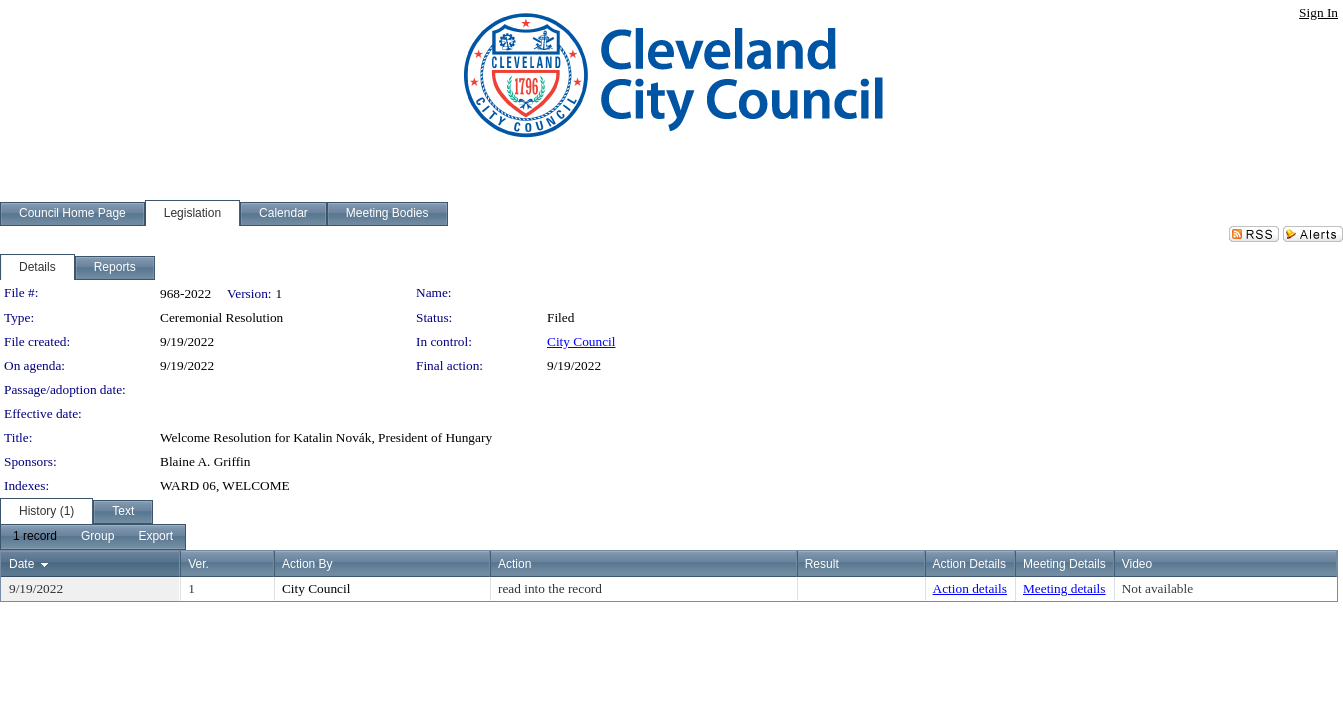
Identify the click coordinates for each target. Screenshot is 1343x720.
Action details (970, 588)
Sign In (1318, 12)
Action (514, 564)
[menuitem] (35, 537)
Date (21, 564)
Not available (1157, 588)
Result (822, 564)
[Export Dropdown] (155, 537)
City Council (581, 341)
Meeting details (1064, 588)
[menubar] (93, 537)
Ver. (198, 564)
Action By (307, 564)
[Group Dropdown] (97, 537)
